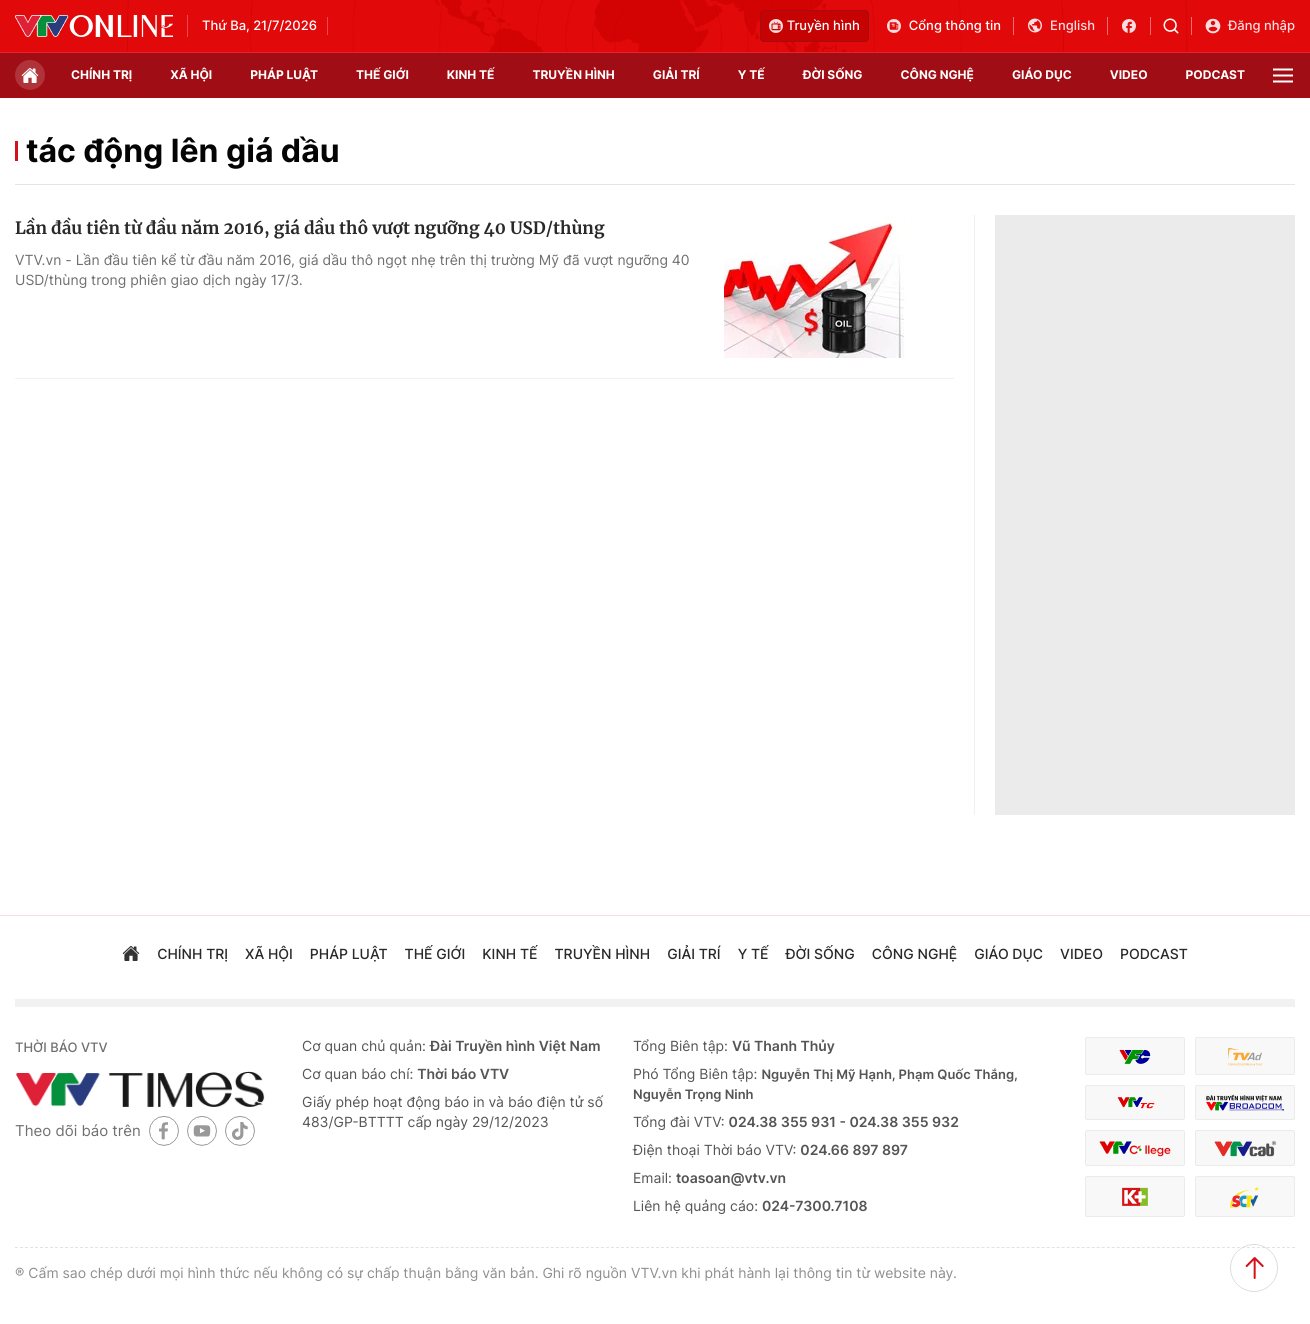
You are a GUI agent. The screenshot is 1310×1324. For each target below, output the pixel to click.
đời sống (833, 74)
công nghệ (937, 74)
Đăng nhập (1249, 26)
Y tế (751, 74)
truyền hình (573, 74)
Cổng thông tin (943, 26)
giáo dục (1042, 74)
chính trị (101, 74)
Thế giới (382, 74)
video (1129, 74)
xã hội (191, 74)
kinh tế (471, 74)
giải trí (676, 74)
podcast (1215, 74)
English (1060, 26)
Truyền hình (814, 26)
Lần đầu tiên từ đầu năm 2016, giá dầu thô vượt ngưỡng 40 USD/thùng (309, 228)
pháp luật (284, 74)
